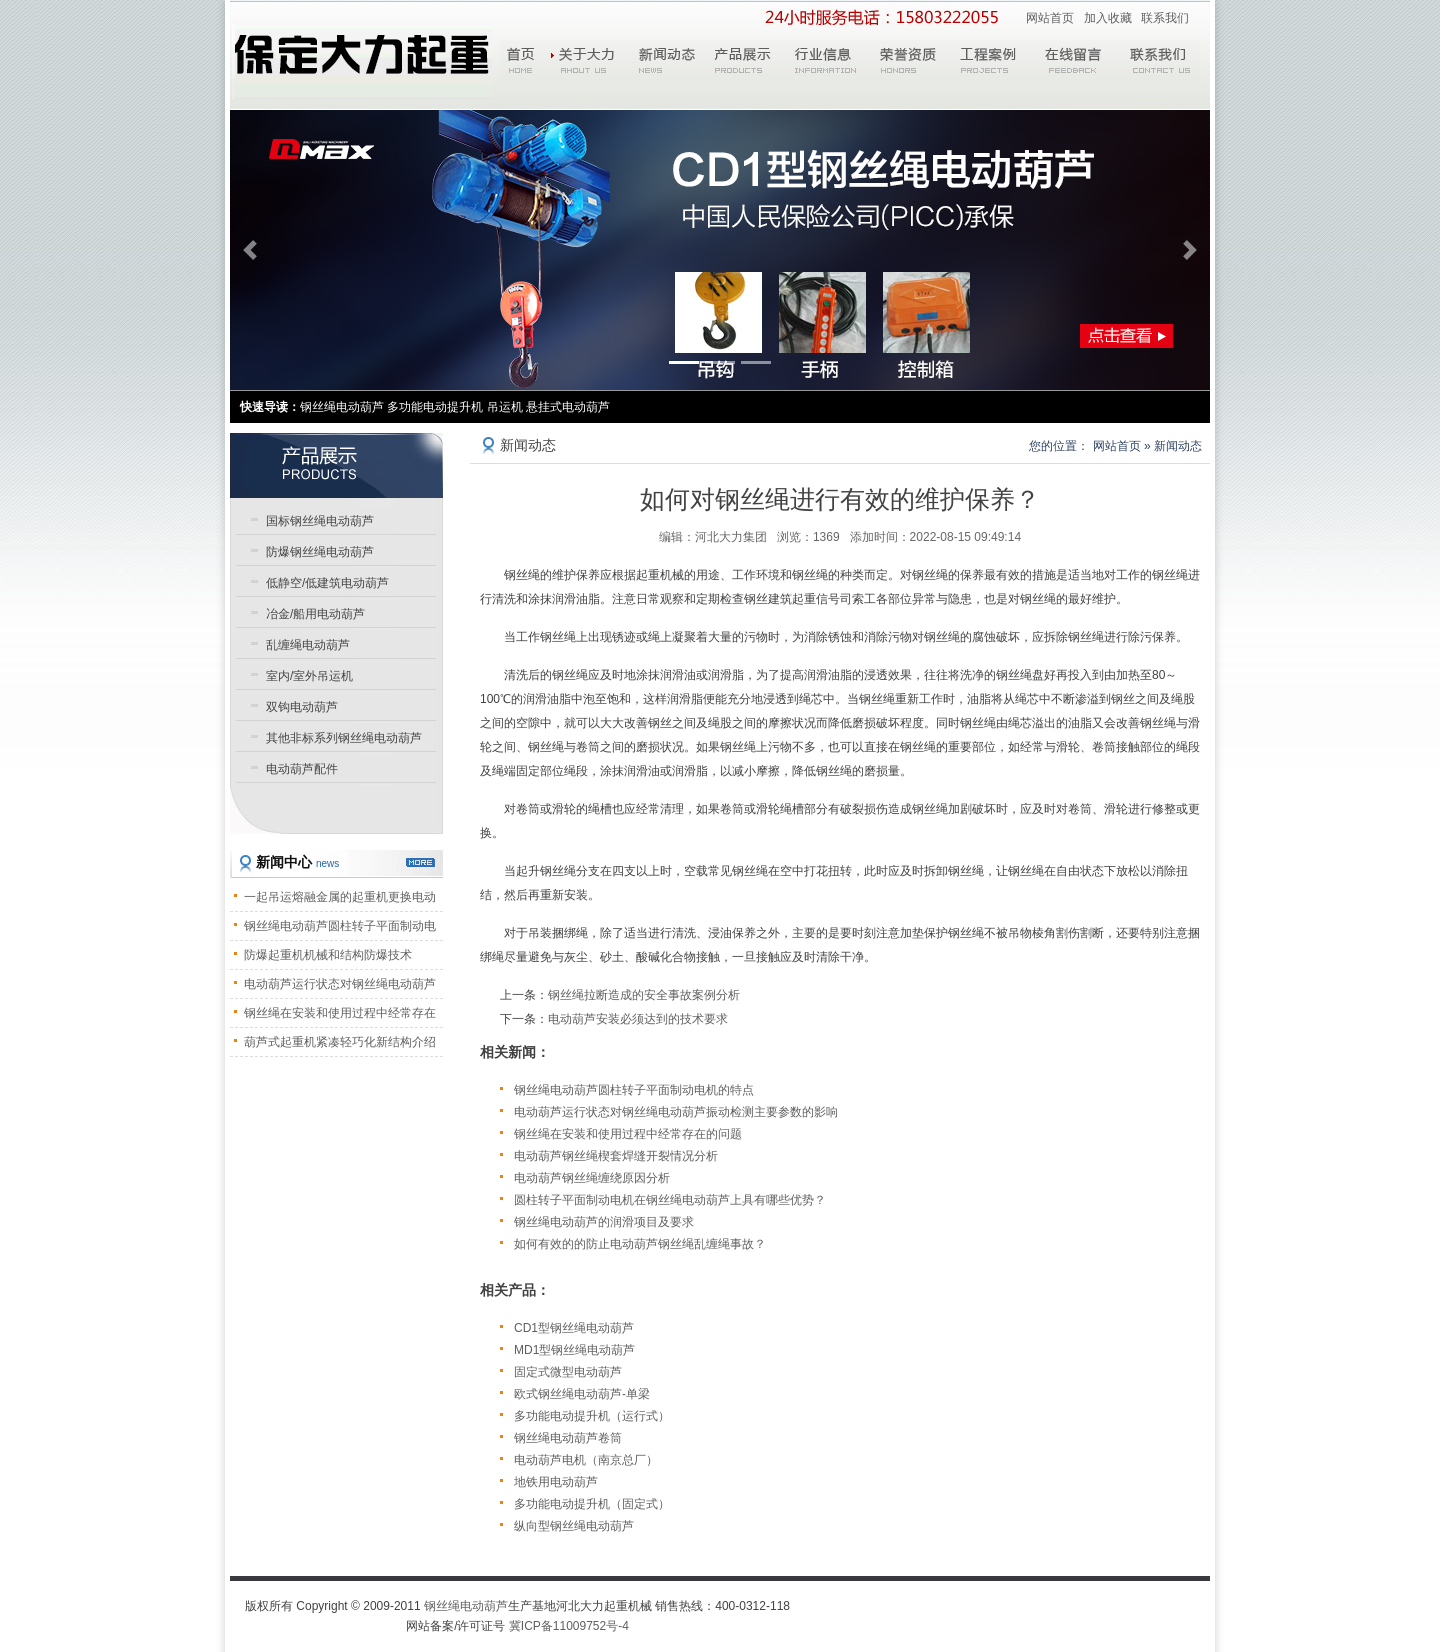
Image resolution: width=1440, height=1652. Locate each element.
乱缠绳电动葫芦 (308, 645)
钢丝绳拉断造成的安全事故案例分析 (644, 995)
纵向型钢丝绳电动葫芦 (574, 1526)
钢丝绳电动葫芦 (466, 1606)
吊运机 (505, 407)
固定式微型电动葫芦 (568, 1372)
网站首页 (1050, 18)
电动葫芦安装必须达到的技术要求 (638, 1019)
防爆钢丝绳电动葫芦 (320, 552)
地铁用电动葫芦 (556, 1482)
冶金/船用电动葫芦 (315, 614)
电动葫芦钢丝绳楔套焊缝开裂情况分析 (616, 1156)
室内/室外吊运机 (309, 676)
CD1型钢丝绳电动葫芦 (574, 1328)
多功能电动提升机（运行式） (592, 1416)
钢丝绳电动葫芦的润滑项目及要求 (604, 1222)
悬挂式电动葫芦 (568, 407)
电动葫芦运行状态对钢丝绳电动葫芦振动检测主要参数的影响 (676, 1112)
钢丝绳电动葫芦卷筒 (568, 1438)
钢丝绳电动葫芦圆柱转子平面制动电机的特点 (634, 1090)
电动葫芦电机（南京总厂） (586, 1460)
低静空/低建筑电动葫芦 (327, 583)
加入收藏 (1108, 18)
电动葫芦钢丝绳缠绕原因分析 (592, 1178)
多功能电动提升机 (435, 407)
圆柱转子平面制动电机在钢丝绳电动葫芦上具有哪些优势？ (670, 1200)
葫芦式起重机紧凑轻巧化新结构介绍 (340, 1042)
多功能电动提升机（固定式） (592, 1504)
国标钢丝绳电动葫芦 (320, 521)
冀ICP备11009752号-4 (569, 1626)
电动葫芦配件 (302, 769)
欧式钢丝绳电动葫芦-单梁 (582, 1394)
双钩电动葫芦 (302, 707)
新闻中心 (297, 862)
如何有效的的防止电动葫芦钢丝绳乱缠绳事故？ (640, 1244)
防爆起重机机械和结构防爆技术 (328, 955)
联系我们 (1165, 18)
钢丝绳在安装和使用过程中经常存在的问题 (628, 1134)
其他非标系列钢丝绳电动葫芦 (344, 738)
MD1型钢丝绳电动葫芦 (574, 1350)
